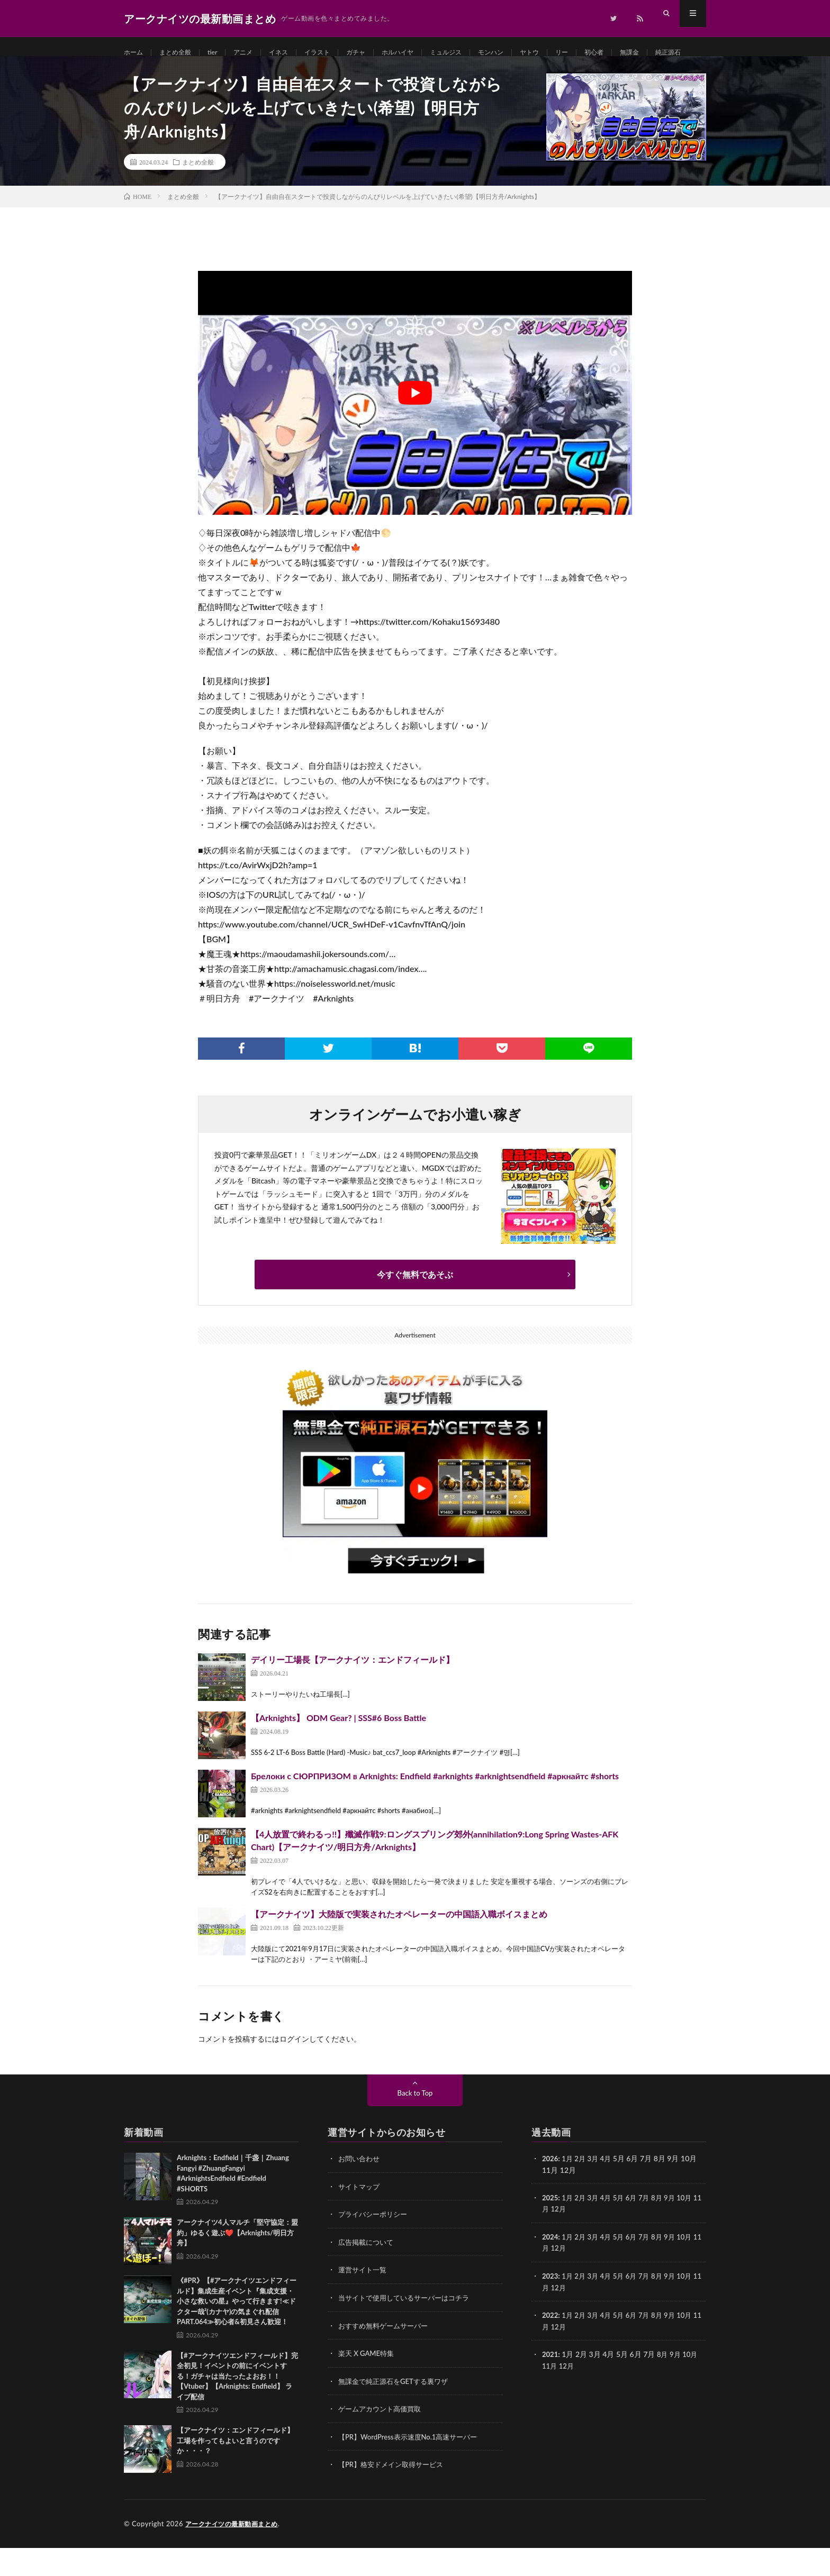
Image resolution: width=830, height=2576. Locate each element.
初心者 (639, 52)
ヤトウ (569, 52)
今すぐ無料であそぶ (415, 1306)
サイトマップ (360, 2218)
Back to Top (415, 2124)
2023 (550, 2306)
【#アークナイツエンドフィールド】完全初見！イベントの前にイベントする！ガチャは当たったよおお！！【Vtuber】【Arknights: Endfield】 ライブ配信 (237, 2408)
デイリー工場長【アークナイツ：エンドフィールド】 (352, 1692)
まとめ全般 (181, 52)
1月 (569, 2190)
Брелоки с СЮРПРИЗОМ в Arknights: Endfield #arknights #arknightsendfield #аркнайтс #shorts (435, 1808)
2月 (582, 2190)
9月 (677, 2229)
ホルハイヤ (424, 52)
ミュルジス (477, 52)
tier (221, 52)
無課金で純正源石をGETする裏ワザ (397, 2410)
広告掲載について (368, 2273)
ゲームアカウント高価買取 (382, 2438)
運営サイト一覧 (364, 2300)
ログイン (294, 2071)
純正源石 (147, 72)
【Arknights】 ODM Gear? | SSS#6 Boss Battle (338, 1750)
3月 (596, 2190)
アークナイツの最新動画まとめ (235, 2552)
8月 (664, 2229)
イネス (293, 52)
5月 (623, 2229)
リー (604, 52)
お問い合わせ (360, 2190)
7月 (650, 2229)
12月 (568, 2240)
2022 (550, 2345)
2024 (550, 2267)
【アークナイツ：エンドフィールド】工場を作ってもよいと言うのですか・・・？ (235, 2472)
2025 (550, 2229)
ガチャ (378, 52)
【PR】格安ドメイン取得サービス (394, 2493)
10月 (693, 2229)
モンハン (527, 52)
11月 (550, 2240)
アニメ (254, 52)
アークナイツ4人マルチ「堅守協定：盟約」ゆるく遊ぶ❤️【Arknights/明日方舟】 (237, 2264)
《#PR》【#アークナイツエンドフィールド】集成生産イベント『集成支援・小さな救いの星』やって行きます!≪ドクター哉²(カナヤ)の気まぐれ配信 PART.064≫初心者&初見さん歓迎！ (237, 2333)
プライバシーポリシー (375, 2245)
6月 (637, 2229)
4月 (610, 2190)
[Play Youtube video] (415, 425)
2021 (550, 2383)
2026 (550, 2190)
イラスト (335, 52)
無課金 (678, 52)
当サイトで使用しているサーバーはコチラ (408, 2328)
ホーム (135, 52)
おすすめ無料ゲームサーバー (386, 2355)
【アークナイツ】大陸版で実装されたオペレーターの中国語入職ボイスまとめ (399, 1946)
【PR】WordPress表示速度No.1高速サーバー (413, 2465)
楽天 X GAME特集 (368, 2383)
